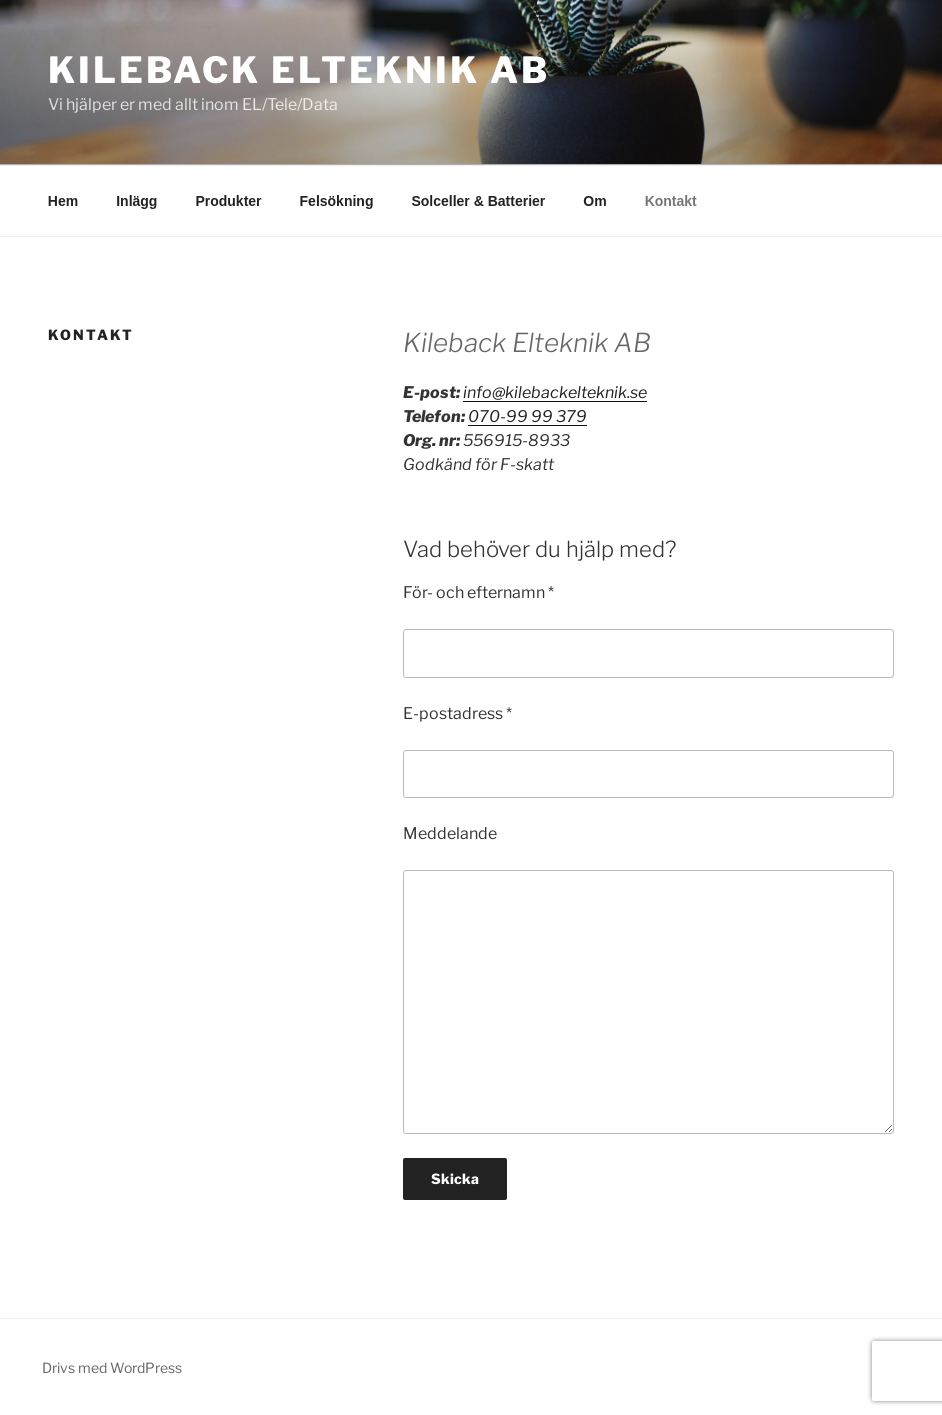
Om (594, 201)
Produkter (228, 201)
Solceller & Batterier (478, 201)
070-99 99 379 (527, 416)
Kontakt (671, 201)
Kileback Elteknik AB (299, 70)
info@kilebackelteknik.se (555, 392)
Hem (63, 201)
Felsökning (337, 201)
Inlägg (136, 201)
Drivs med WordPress (112, 1367)
